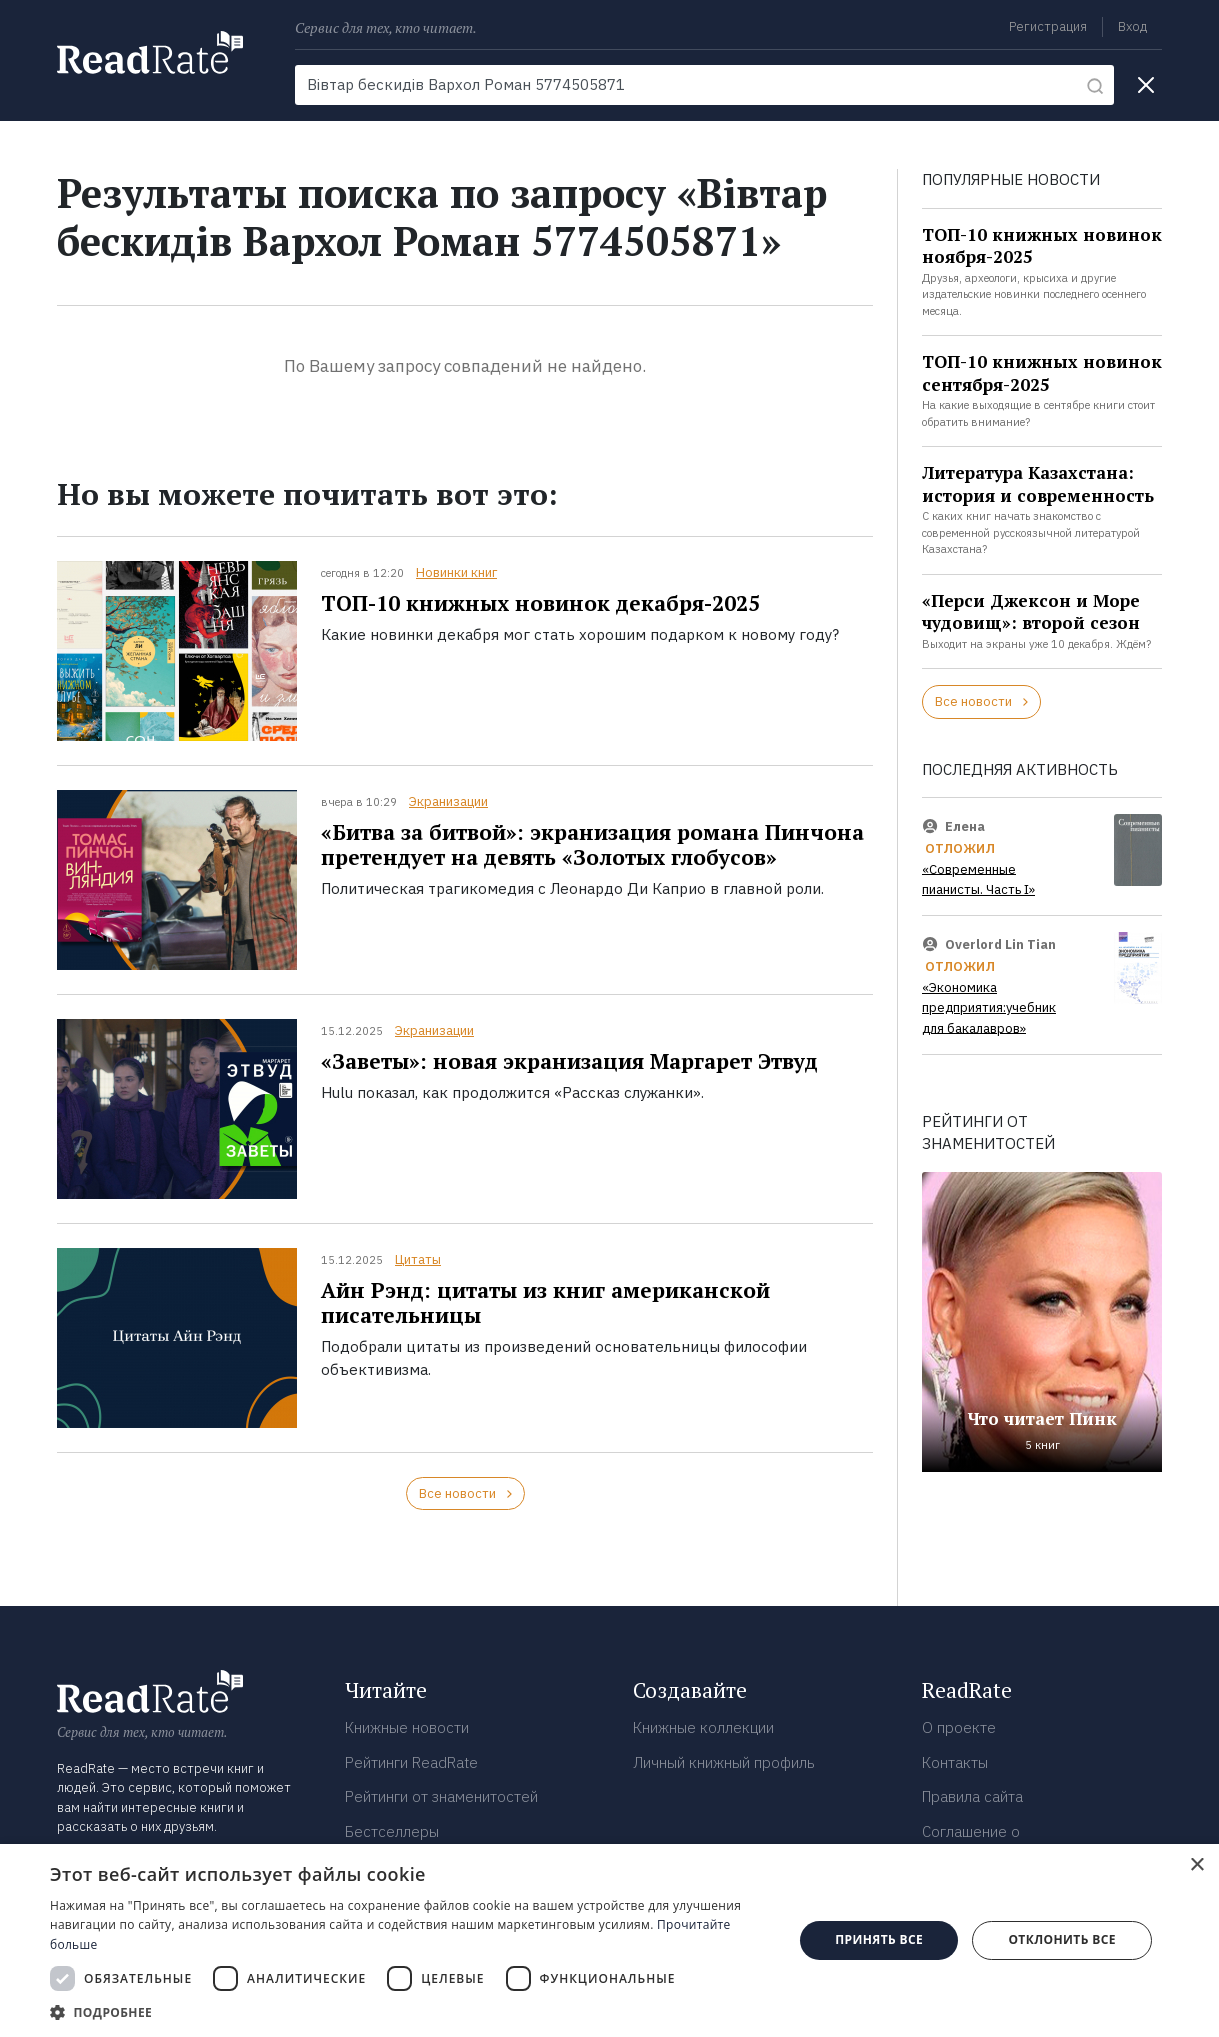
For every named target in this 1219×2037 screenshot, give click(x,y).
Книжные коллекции (703, 1727)
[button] (410, 2012)
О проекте (959, 1727)
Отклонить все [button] (1061, 1939)
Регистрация (1048, 26)
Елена (965, 825)
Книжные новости (407, 1727)
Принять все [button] (879, 1939)
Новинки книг (456, 572)
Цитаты (418, 1259)
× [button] (1196, 1865)
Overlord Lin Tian (1000, 944)
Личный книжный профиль (724, 1762)
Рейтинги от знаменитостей (441, 1796)
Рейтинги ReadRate (411, 1762)
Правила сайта (972, 1796)
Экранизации (448, 801)
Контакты (955, 1762)
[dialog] (609, 1940)
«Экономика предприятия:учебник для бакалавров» (989, 1008)
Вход (1132, 26)
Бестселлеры (392, 1831)
